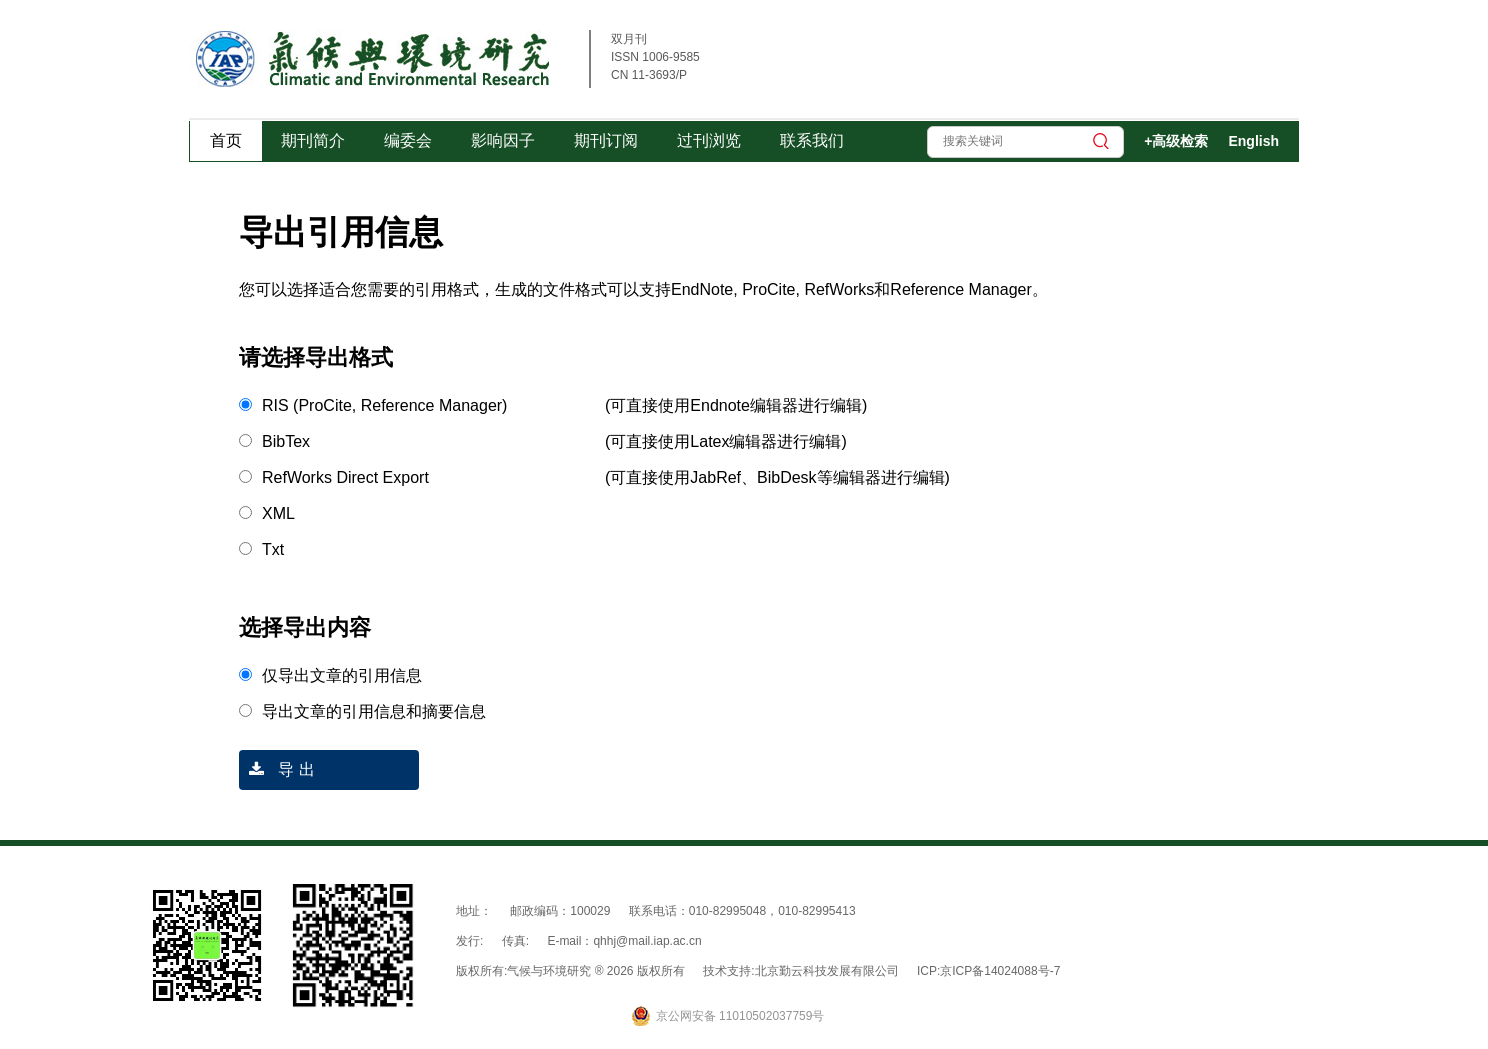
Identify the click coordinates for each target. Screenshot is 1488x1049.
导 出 (277, 769)
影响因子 (503, 140)
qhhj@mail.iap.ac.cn (647, 941)
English (1253, 141)
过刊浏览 (709, 140)
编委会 (408, 140)
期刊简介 (313, 140)
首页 (226, 140)
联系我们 (812, 140)
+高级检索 (1176, 141)
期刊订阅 (606, 140)
